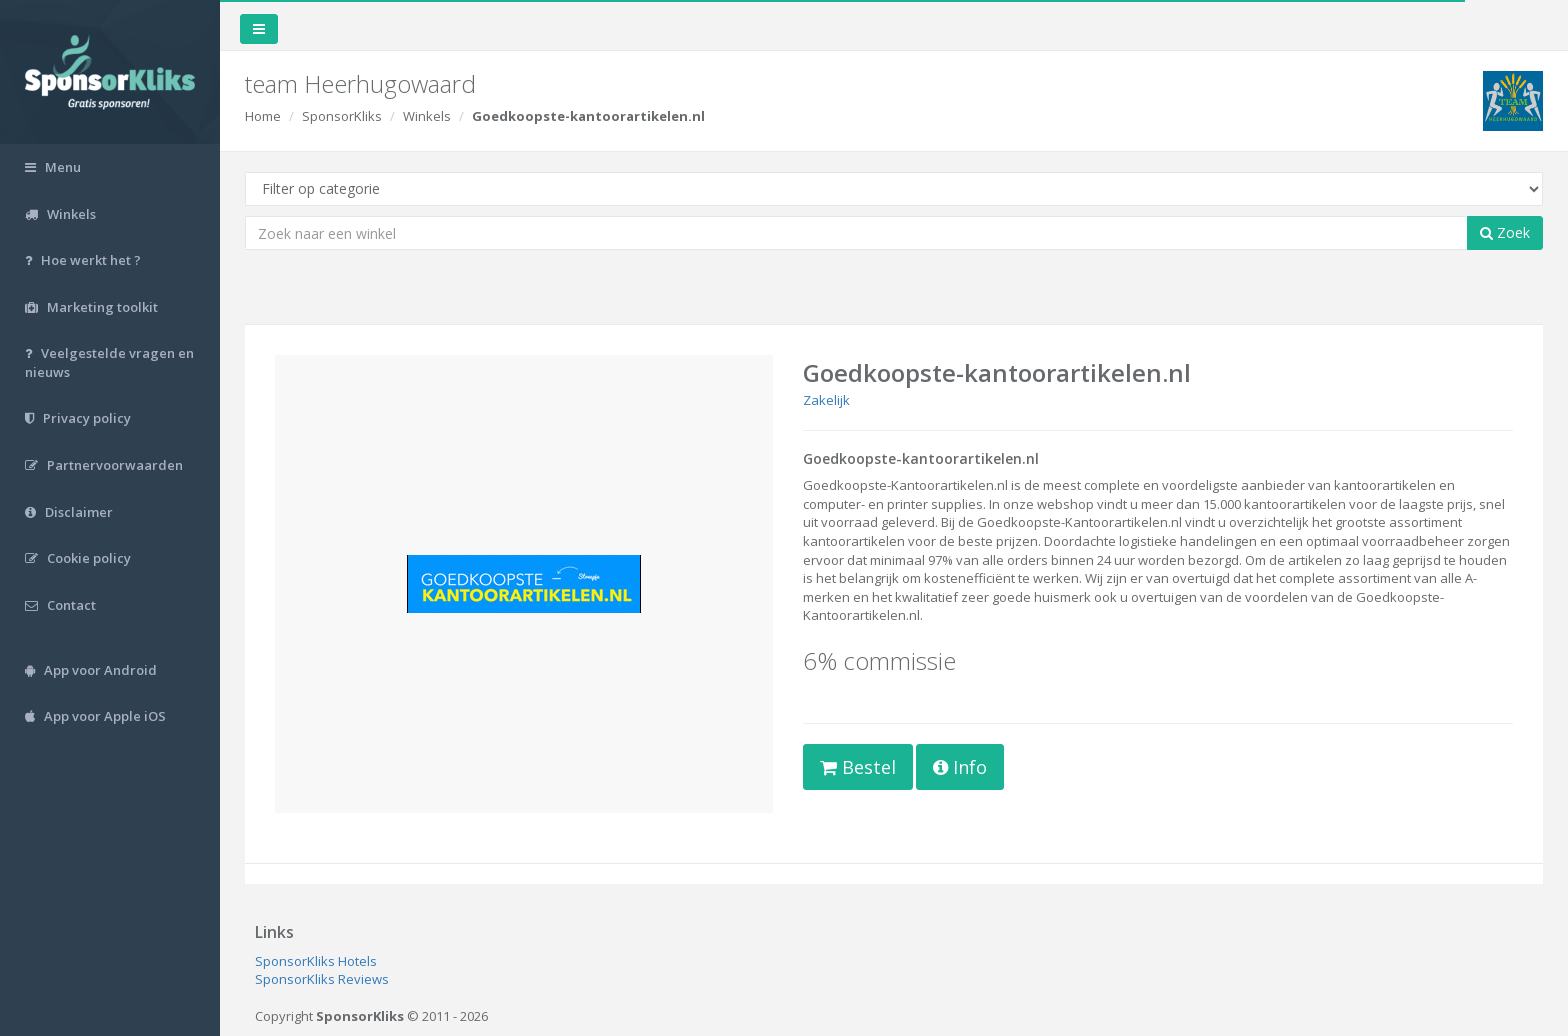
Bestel (858, 767)
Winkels (427, 116)
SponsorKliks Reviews (322, 979)
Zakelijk (826, 400)
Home (263, 116)
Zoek (1505, 232)
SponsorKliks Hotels (316, 961)
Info (960, 767)
